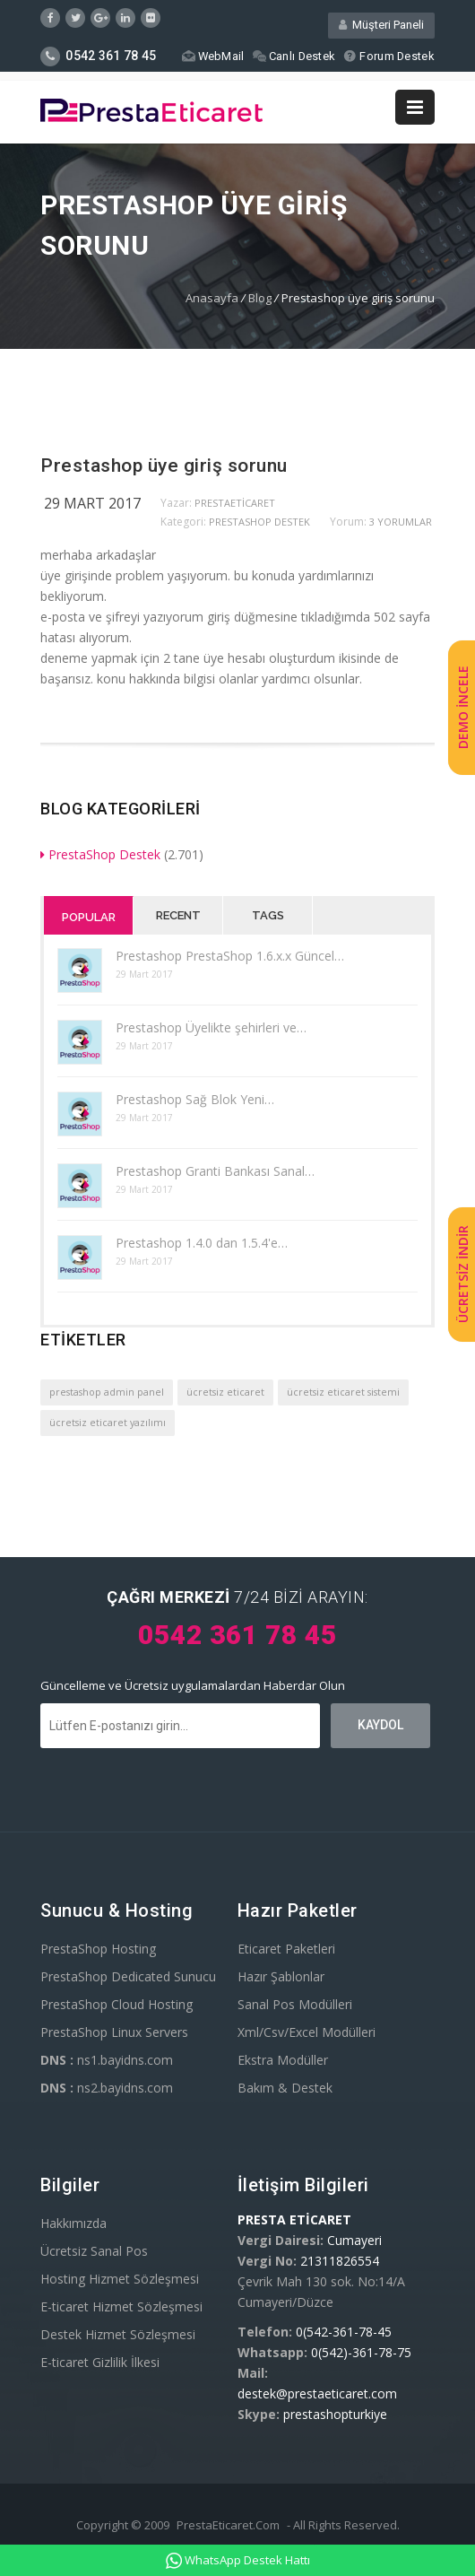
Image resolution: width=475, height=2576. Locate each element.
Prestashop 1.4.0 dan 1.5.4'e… (202, 1242)
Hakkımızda (73, 2223)
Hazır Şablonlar (281, 1976)
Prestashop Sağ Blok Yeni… (195, 1099)
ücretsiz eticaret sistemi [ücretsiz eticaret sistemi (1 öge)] (343, 1392)
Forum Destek (388, 56)
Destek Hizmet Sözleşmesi (117, 2334)
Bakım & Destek (285, 2087)
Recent (178, 915)
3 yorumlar (400, 521)
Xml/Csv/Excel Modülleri (307, 2032)
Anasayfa (212, 298)
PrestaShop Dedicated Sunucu (128, 1976)
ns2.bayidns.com (106, 2087)
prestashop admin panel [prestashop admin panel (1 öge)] (106, 1392)
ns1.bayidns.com (106, 2059)
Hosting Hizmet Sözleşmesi (119, 2278)
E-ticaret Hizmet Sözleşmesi (121, 2306)
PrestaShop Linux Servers (114, 2032)
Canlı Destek (293, 56)
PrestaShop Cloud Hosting (116, 2004)
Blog (260, 298)
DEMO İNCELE (462, 708)
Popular (89, 917)
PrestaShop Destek (259, 521)
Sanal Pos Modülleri (295, 2004)
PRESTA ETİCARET (294, 2219)
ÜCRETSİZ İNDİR (462, 1275)
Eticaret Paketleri (286, 1948)
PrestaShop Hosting (98, 1948)
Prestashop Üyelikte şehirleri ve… (211, 1027)
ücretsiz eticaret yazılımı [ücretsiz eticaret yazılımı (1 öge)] (107, 1422)
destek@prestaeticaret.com (317, 2393)
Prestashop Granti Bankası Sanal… (215, 1171)
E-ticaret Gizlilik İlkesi (100, 2362)
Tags (268, 915)
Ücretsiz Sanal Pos (94, 2250)
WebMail (211, 56)
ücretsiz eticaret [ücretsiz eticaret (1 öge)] (225, 1392)
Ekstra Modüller (283, 2059)
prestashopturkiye (335, 2414)
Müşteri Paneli (381, 24)
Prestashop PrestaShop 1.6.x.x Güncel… (230, 955)
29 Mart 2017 (92, 503)
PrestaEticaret (234, 502)
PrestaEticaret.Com (228, 2525)
